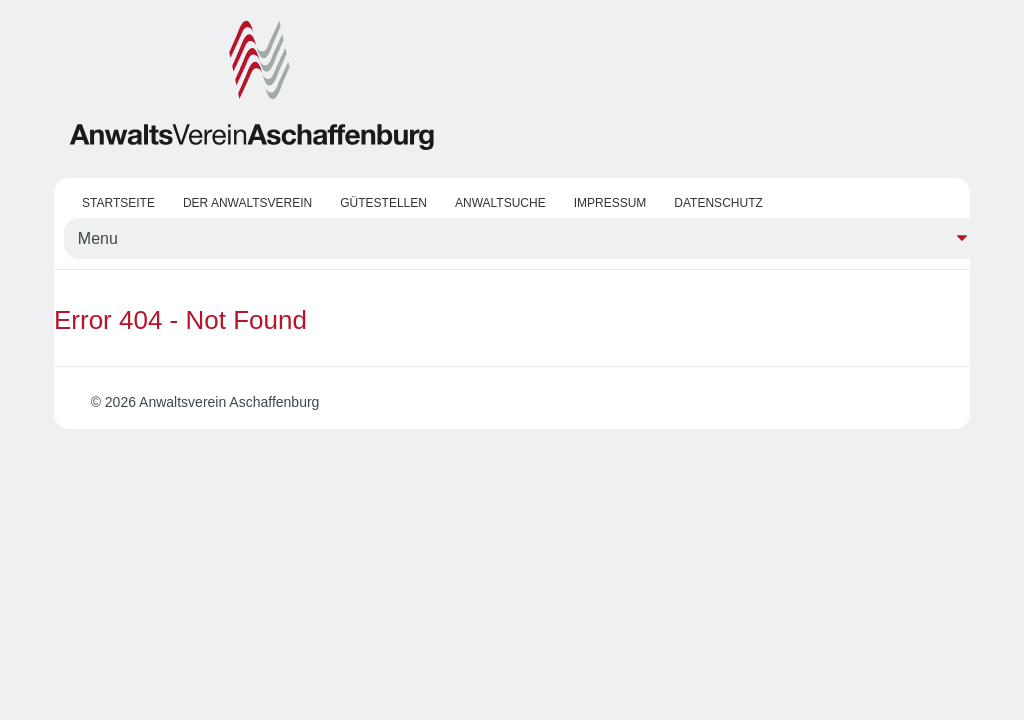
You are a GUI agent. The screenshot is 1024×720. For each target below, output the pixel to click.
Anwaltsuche (500, 203)
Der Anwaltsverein (247, 203)
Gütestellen (383, 203)
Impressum (610, 203)
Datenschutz (718, 203)
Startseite (118, 203)
